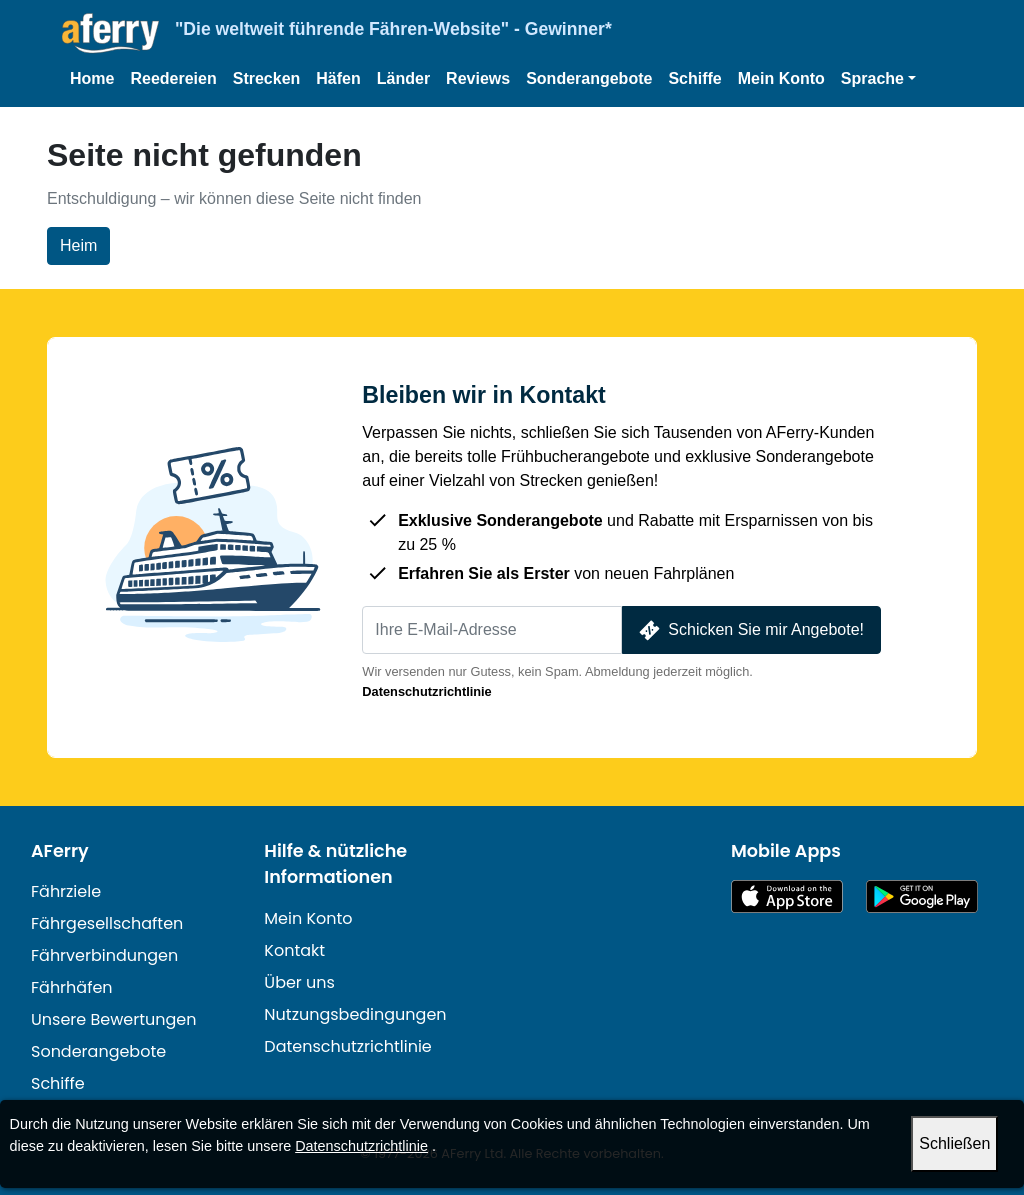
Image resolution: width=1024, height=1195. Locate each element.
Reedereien (173, 78)
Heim (78, 245)
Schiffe (694, 78)
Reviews (478, 78)
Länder (403, 78)
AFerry (60, 851)
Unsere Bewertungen (114, 1019)
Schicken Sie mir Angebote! (749, 630)
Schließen (954, 1143)
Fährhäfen (72, 987)
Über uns (299, 982)
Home (92, 78)
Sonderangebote (589, 78)
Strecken (267, 78)
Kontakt (294, 950)
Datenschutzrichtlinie (426, 691)
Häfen (338, 78)
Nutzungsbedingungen (355, 1014)
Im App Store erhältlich (787, 896)
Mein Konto (781, 78)
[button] (878, 79)
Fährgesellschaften (107, 923)
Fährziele (66, 891)
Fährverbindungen (104, 955)
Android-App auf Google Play (922, 896)
